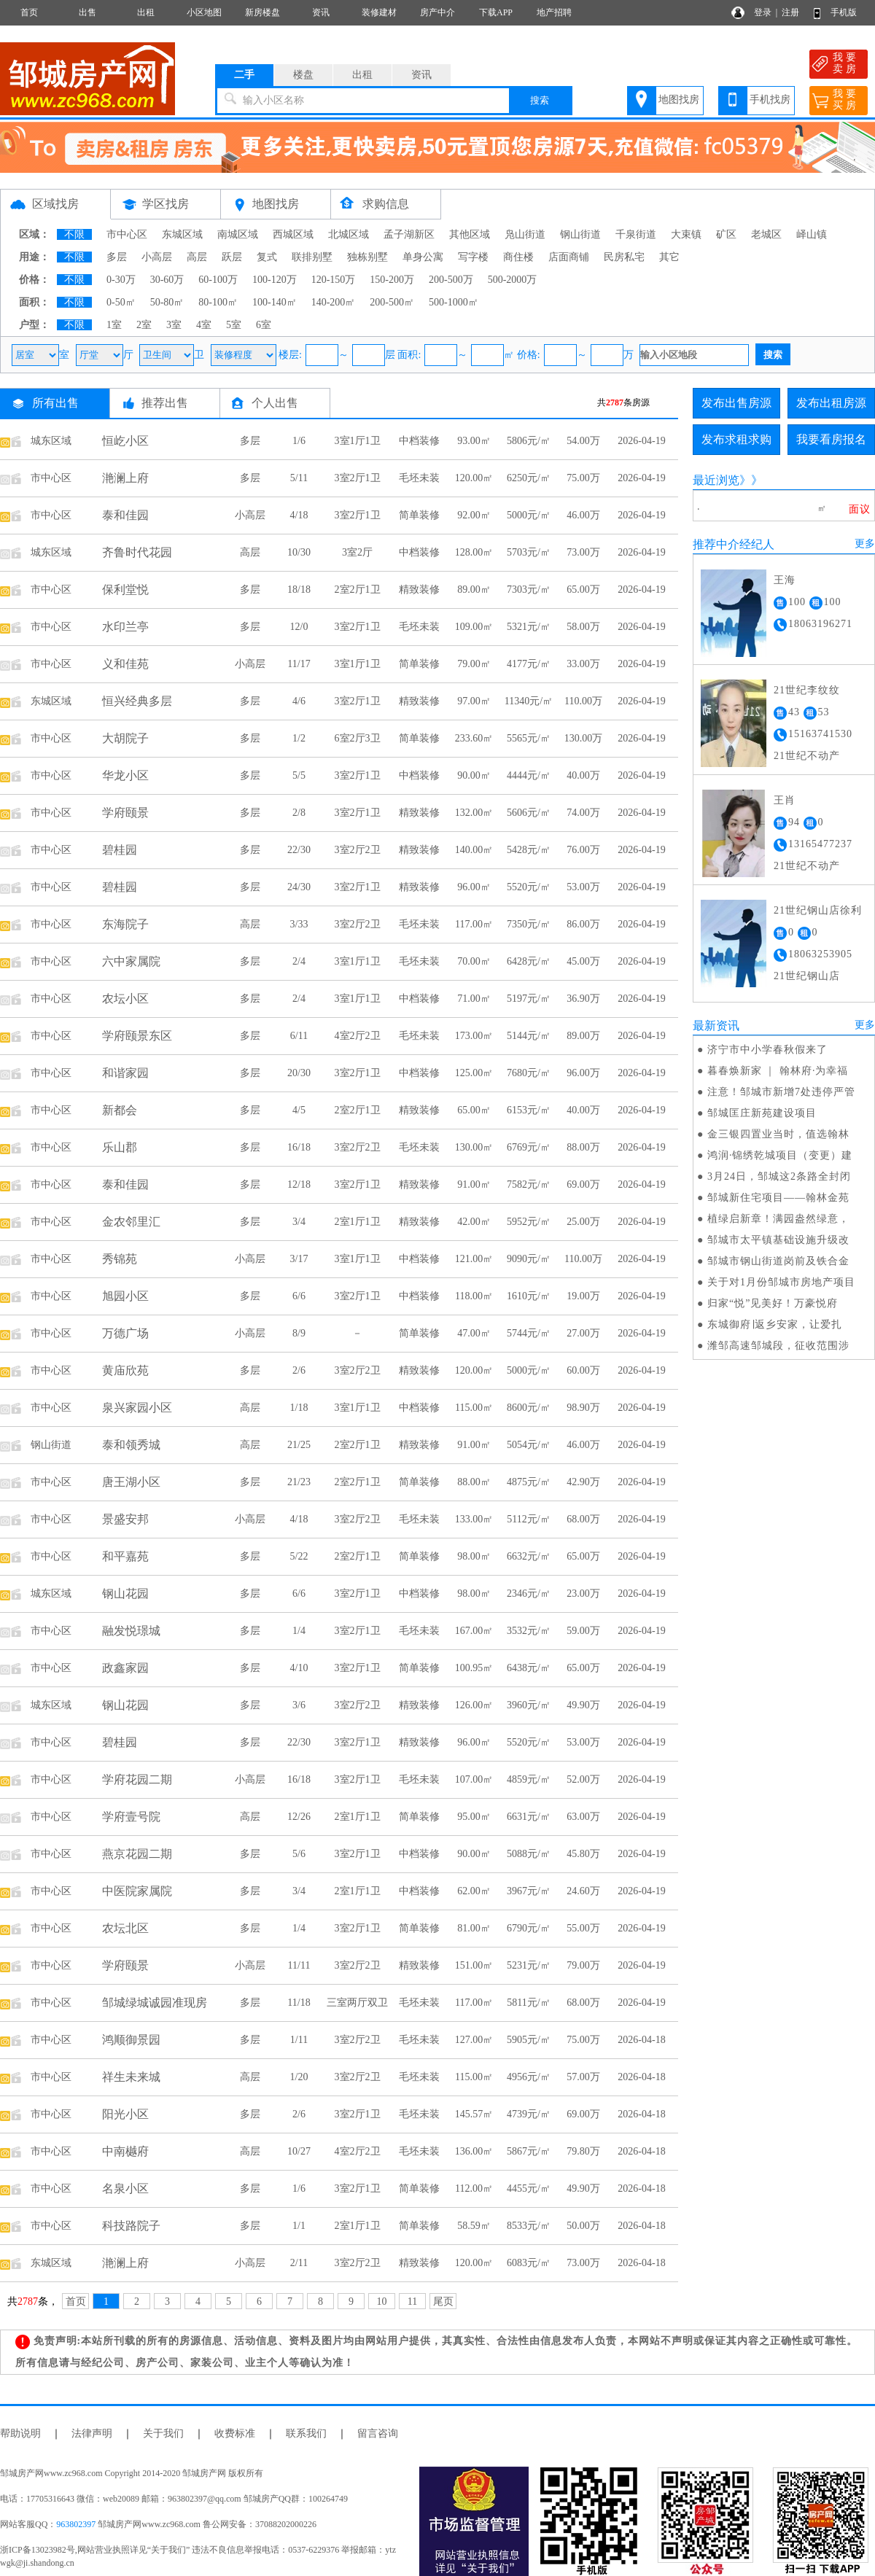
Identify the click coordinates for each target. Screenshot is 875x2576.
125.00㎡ (474, 1072)
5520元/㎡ (529, 887)
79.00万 (583, 1965)
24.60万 (583, 1891)
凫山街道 (525, 234)
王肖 (785, 800)
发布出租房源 (831, 403)
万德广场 (125, 1333)
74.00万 (583, 812)
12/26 (299, 1816)
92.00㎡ (474, 515)
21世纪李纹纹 (807, 690)
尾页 (443, 2301)
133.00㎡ (474, 1519)
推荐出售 (164, 403)
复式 (267, 257)
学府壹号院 (131, 1816)
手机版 (844, 12)
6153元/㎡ (529, 1110)
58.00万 (583, 626)
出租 (146, 12)
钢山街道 (580, 234)
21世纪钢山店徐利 (818, 910)
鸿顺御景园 (131, 2040)
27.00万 (583, 1333)
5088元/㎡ (529, 1853)
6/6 (299, 1296)
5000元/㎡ (529, 515)
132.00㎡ (474, 812)
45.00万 (583, 961)
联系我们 (306, 2433)
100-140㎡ (274, 302)
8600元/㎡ (529, 1407)
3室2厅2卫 (358, 849)
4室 (203, 324)
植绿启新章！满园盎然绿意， (778, 1218)
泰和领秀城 (131, 1445)
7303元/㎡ (529, 589)
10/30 (299, 552)
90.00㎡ (474, 775)
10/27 (299, 2151)
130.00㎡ (474, 1147)
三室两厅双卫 (357, 2002)
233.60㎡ (474, 738)
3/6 (299, 1705)
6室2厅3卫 (358, 738)
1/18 (299, 1407)
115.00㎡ (474, 1407)
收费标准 (234, 2433)
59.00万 (583, 1630)
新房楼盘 (262, 12)
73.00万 (583, 552)
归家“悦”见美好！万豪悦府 (772, 1303)
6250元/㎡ (529, 477)
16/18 (299, 1147)
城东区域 (51, 440)
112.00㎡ (474, 2188)
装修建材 (379, 12)
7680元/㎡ (529, 1072)
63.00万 (583, 1816)
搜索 (539, 100)
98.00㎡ (474, 1556)
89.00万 (583, 1035)
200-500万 (451, 279)
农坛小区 (125, 998)
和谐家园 (125, 1073)
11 (412, 2301)
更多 (865, 543)
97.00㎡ (474, 701)
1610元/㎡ (529, 1296)
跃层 (232, 257)
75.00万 (583, 477)
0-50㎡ (121, 302)
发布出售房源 (736, 403)
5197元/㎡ (529, 998)
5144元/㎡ (529, 1035)
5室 (233, 324)
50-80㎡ (167, 302)
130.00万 (583, 738)
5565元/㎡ (529, 738)
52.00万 (583, 1779)
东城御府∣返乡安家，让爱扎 (774, 1324)
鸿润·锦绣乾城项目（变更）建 (780, 1155)
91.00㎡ (474, 1184)
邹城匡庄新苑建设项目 (762, 1113)
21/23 (299, 1481)
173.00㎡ (474, 1035)
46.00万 (583, 515)
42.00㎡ (474, 1221)
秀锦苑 (119, 1259)
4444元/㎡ (529, 775)
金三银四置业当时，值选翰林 (778, 1134)
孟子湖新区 (409, 234)
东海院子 (125, 924)
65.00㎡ (474, 1110)
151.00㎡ (474, 1965)
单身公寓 (422, 257)
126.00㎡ (474, 1705)
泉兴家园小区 (137, 1407)
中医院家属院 (137, 1891)
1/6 (299, 440)
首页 (29, 12)
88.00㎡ (474, 1481)
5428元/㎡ (529, 849)
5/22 (299, 1556)
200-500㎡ (392, 302)
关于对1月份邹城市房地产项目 (781, 1282)
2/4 (299, 961)
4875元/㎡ (529, 1481)
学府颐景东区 (137, 1036)
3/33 (299, 924)
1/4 (299, 1630)
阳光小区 (125, 2114)
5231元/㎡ (529, 1965)
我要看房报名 (831, 439)
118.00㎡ (474, 1296)
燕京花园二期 (137, 1854)
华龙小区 (125, 775)
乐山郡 (119, 1147)
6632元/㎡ (529, 1556)
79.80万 (583, 2151)
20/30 (299, 1072)
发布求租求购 (736, 439)
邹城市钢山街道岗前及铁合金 (778, 1261)
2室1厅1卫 (358, 1221)
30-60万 (167, 279)
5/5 (299, 775)
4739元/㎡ (529, 2114)
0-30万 (121, 279)
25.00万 (583, 1221)
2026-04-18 (641, 2039)
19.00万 (583, 1296)
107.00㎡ (474, 1779)
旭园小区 (125, 1296)
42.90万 (583, 1481)
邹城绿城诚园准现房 (154, 2002)
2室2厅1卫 (358, 589)
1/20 (299, 2076)
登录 (762, 12)
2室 (144, 324)
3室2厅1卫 (358, 477)
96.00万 (583, 1072)
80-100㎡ (218, 302)
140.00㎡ (474, 849)
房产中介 (437, 12)
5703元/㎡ (529, 552)
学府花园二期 (137, 1779)
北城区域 (348, 234)
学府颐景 (125, 812)
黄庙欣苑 (125, 1370)
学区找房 (165, 204)
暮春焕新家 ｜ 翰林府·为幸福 (778, 1070)
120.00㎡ (474, 477)
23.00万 (583, 1593)
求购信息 (385, 204)
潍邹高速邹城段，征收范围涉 (778, 1345)
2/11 (299, 2262)
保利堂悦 (125, 589)
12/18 (299, 1184)
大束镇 (686, 234)
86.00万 (583, 924)
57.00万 (583, 2076)
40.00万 (583, 775)
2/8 (299, 812)
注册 (790, 12)
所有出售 (55, 403)
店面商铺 (568, 257)
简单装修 (419, 515)
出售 (87, 12)
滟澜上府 (125, 478)
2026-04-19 (641, 440)
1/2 (299, 738)
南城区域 (237, 234)
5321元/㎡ (529, 626)
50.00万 (583, 2225)
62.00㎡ (474, 1891)
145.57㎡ (474, 2114)
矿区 (726, 234)
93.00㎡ (474, 440)
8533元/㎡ (529, 2225)
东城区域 (182, 234)
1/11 (299, 2039)
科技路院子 (131, 2225)
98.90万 (583, 1407)
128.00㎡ (474, 552)
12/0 (299, 626)
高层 (197, 257)
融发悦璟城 (131, 1630)
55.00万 (583, 1928)
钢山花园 (125, 1593)
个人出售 (275, 403)
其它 (669, 257)
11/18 (298, 2002)
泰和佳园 (125, 515)
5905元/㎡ (529, 2039)
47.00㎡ (474, 1333)
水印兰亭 (125, 626)
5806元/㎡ (529, 440)
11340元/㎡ (529, 701)
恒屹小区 (125, 441)
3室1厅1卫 (358, 440)
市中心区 (126, 234)
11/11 (299, 1965)
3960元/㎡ (529, 1705)
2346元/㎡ (529, 1593)
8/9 (299, 1333)
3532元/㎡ (529, 1630)
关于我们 (163, 2433)
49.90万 (583, 1705)
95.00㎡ (474, 1816)
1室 (114, 324)
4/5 (299, 1110)
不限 (74, 234)
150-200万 (392, 279)
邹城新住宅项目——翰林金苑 (778, 1197)
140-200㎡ (333, 302)
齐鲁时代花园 (137, 552)
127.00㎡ (474, 2039)
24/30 (299, 887)
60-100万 (218, 279)
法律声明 (91, 2433)
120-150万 (333, 279)
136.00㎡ (474, 2151)
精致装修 (419, 589)
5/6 (299, 1853)
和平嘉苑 (125, 1556)
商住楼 (518, 257)
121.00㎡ (474, 1258)
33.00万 (583, 663)
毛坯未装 (419, 477)
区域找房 (55, 204)
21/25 (299, 1444)
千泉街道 (635, 234)
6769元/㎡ (529, 1147)
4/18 (299, 515)
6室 (263, 324)
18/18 (299, 589)
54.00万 (583, 440)
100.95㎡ (474, 1667)
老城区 (766, 234)
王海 (785, 580)
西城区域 (293, 234)
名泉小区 (125, 2188)
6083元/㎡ (529, 2262)
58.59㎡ (474, 2225)
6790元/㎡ (529, 1928)
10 (382, 2301)
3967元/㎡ (529, 1891)
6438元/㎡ (529, 1667)
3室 (174, 324)
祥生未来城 (131, 2077)
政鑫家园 (125, 1668)
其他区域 (469, 234)
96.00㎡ (474, 887)
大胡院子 (125, 738)
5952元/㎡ (529, 1221)
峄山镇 (811, 234)
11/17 (298, 663)
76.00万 (583, 849)
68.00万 (583, 1519)
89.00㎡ (474, 589)
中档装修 (419, 440)
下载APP (496, 12)
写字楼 (473, 257)
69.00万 (583, 1184)
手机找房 (770, 99)
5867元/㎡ (529, 2151)
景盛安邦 (125, 1519)
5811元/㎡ (528, 2002)
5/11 (299, 477)
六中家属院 (131, 961)
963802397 (76, 2524)
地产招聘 (554, 12)
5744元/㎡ (529, 1333)
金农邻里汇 (131, 1221)
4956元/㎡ (529, 2076)
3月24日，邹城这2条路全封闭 (779, 1176)
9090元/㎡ (529, 1258)
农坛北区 (125, 1928)
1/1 (299, 2225)
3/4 (299, 1221)
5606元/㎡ (529, 812)
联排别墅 (312, 257)
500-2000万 (512, 279)
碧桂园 (119, 850)
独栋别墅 (367, 257)
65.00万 (583, 589)
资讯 (321, 12)
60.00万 (583, 1370)
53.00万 (583, 887)
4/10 (299, 1667)
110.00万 (583, 701)
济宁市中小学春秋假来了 (767, 1049)
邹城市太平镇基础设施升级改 (778, 1239)
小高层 (156, 257)
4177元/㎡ (529, 663)
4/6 (299, 701)
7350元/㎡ (529, 924)
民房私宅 (624, 257)
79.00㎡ (474, 663)
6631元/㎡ (529, 1816)
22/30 (299, 849)
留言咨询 (377, 2433)
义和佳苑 (125, 664)
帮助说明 (20, 2433)
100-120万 (274, 279)
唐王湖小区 (131, 1482)
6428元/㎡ (529, 961)
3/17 (299, 1258)
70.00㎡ (474, 961)
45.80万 (583, 1853)
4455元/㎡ (529, 2188)
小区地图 (204, 12)
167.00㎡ (474, 1630)
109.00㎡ (474, 626)
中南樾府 (125, 2151)
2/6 (299, 1370)
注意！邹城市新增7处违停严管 (781, 1091)
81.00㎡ (474, 1928)
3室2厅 (357, 552)
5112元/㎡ (528, 1519)
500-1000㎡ (453, 302)
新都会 (119, 1110)
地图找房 (678, 99)
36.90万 (583, 998)
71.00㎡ (474, 998)
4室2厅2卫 (358, 1035)
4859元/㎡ (529, 1779)
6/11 (299, 1035)
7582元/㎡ (529, 1184)
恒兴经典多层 (137, 701)
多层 (116, 257)
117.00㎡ (474, 924)
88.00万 (583, 1147)
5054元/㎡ (529, 1444)
